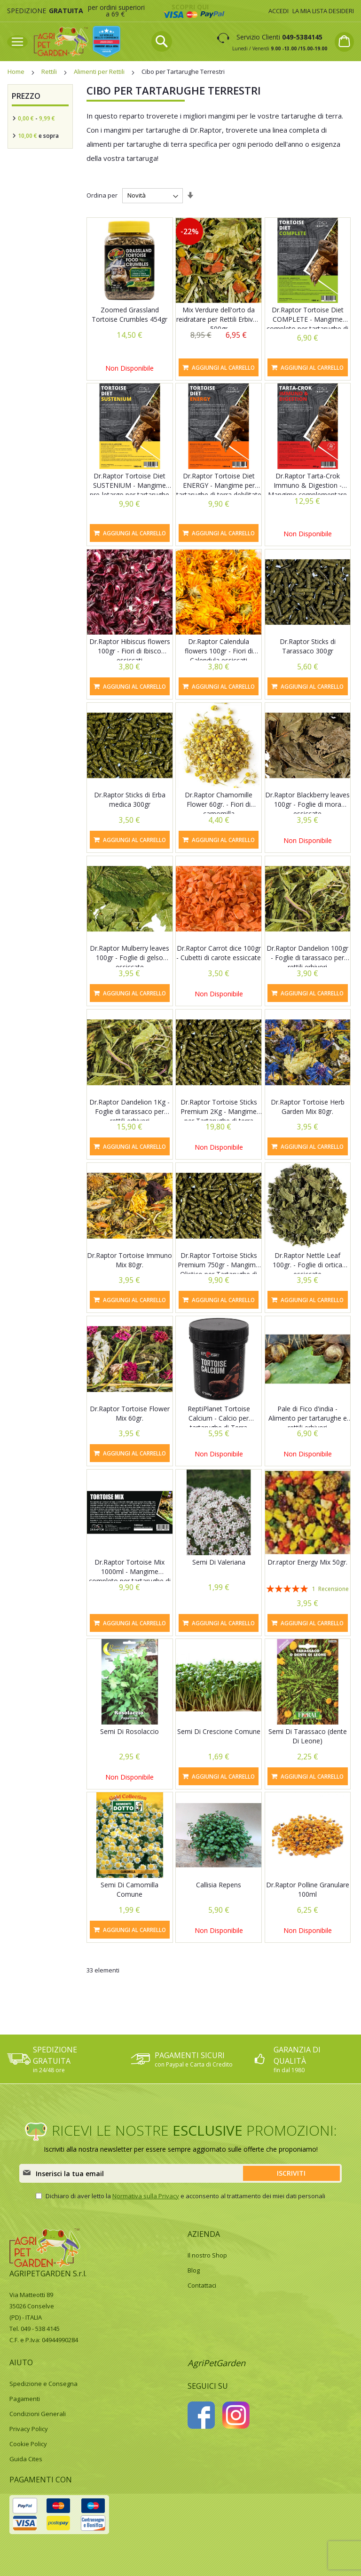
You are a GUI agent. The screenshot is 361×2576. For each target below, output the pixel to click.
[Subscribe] (291, 2173)
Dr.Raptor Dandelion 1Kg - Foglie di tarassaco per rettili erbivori (129, 1111)
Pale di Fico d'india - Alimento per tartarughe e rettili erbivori (307, 1418)
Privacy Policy (28, 2429)
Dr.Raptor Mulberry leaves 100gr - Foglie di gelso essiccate (129, 957)
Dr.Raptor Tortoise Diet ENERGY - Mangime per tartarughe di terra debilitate (218, 485)
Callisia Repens (218, 1884)
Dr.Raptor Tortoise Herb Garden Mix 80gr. (308, 1106)
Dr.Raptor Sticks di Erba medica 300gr (129, 799)
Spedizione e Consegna (43, 2383)
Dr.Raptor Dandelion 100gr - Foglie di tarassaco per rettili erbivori (307, 957)
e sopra (37, 136)
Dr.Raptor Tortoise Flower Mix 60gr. (130, 1413)
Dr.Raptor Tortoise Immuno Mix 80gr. (129, 1260)
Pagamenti (24, 2398)
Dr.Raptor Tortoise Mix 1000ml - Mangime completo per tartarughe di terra (130, 1576)
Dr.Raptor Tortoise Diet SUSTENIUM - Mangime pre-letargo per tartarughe (129, 485)
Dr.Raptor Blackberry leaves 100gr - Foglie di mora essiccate (307, 804)
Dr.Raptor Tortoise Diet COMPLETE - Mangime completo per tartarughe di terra (307, 323)
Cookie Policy (28, 2444)
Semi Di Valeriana (218, 1562)
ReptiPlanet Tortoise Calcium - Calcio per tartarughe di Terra (219, 1418)
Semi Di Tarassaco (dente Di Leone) (307, 1736)
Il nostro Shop (207, 2255)
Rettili (49, 71)
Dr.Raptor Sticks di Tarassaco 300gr (308, 646)
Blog (194, 2270)
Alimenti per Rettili (100, 71)
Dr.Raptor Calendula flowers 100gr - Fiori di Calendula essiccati (219, 651)
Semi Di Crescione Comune (218, 1731)
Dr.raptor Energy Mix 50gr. (307, 1562)
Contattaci (202, 2285)
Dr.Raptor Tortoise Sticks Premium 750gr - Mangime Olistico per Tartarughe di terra (218, 1269)
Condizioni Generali (37, 2413)
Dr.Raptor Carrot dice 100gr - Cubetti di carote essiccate (218, 953)
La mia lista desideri (323, 11)
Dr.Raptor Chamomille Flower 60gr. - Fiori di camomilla (218, 804)
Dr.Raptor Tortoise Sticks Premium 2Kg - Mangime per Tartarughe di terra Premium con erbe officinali (218, 1116)
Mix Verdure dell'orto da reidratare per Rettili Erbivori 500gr (218, 319)
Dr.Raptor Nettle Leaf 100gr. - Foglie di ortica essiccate (307, 1265)
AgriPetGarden (216, 2363)
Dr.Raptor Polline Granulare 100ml (307, 1889)
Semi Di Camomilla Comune (129, 1889)
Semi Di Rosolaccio (129, 1731)
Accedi (278, 11)
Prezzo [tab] (26, 96)
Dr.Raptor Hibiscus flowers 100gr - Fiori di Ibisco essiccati (129, 651)
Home (17, 71)
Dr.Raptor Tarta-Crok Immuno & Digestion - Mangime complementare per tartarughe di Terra (307, 490)
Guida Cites (25, 2459)
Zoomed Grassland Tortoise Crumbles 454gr (129, 314)
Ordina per (102, 195)
